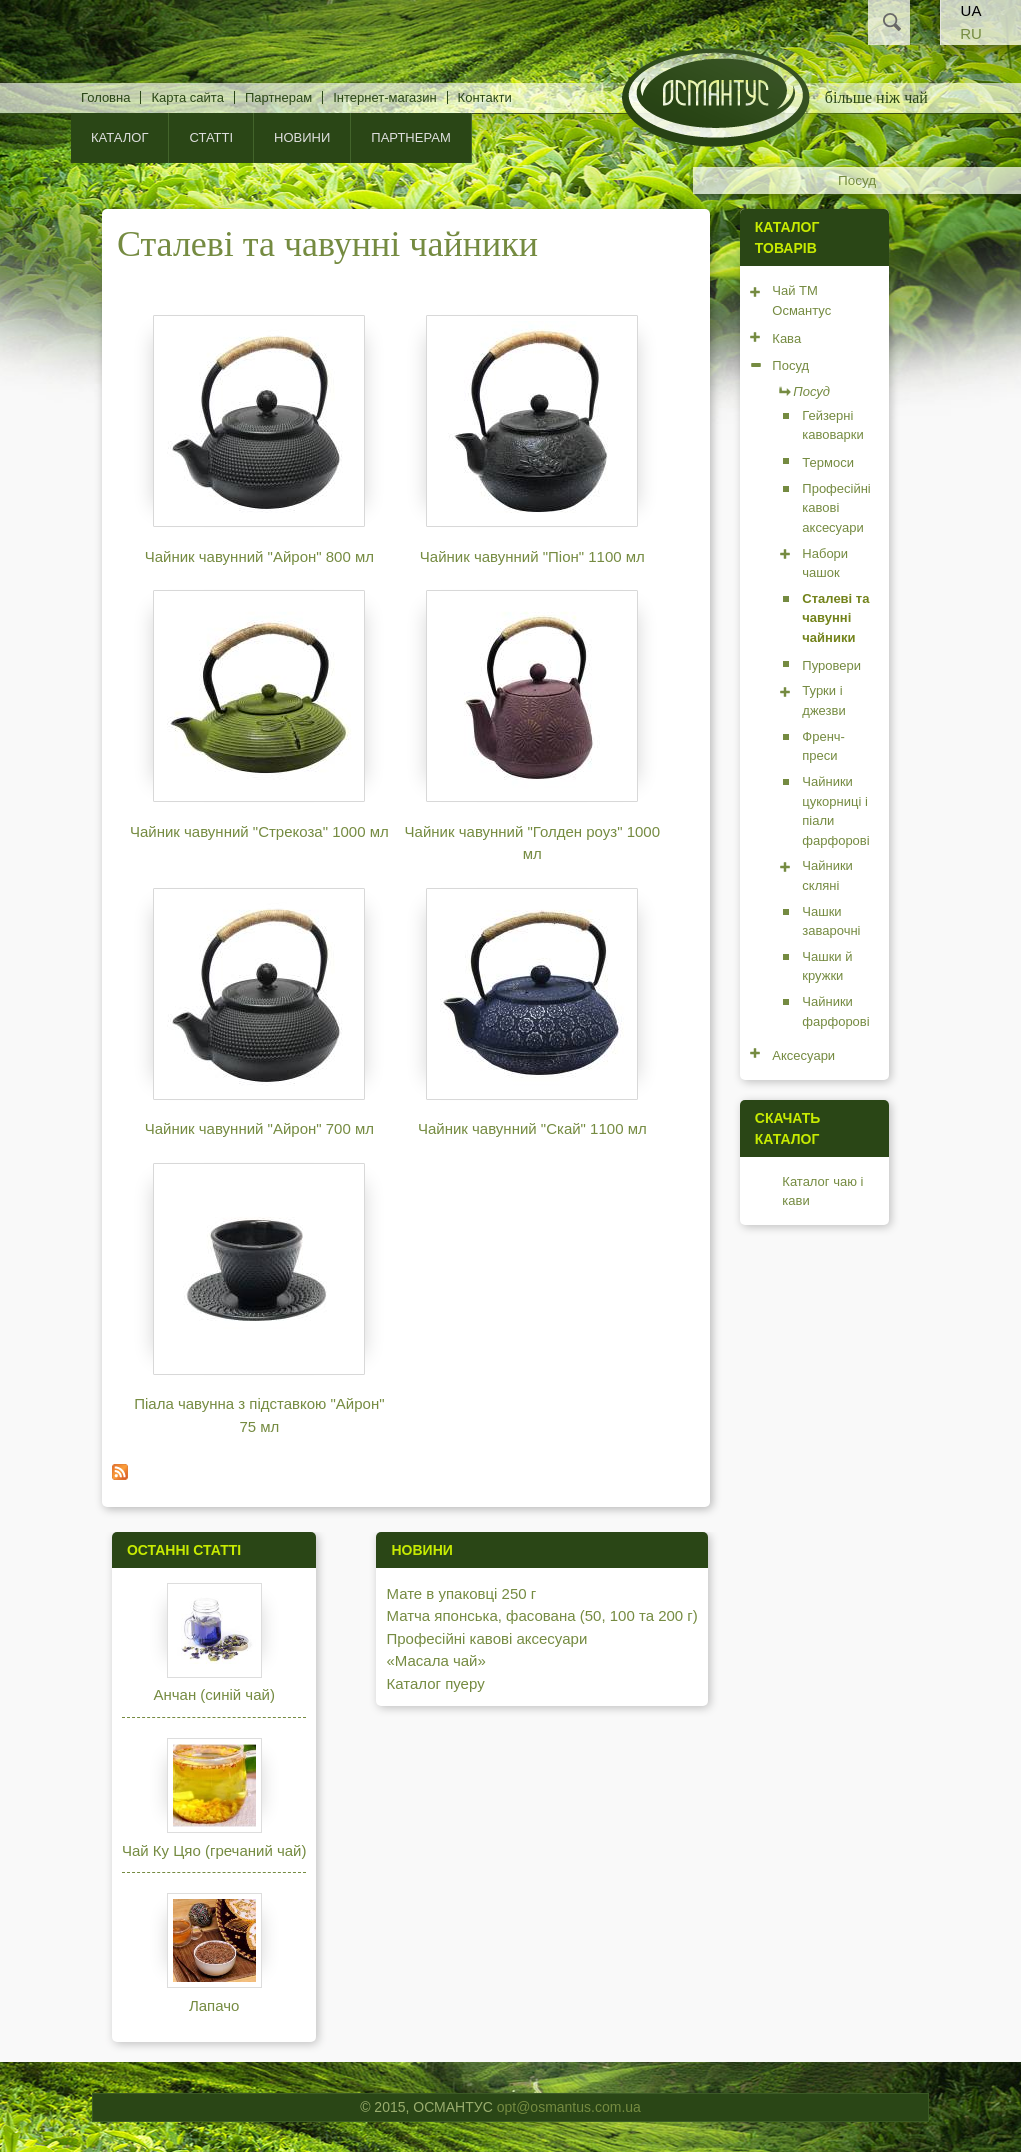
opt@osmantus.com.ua (569, 2107)
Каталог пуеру (435, 1683)
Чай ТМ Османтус (801, 300)
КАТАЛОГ (119, 137)
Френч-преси (823, 746)
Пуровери (831, 665)
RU (971, 33)
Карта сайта (187, 97)
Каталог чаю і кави (822, 1191)
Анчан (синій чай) (213, 1694)
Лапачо (214, 2005)
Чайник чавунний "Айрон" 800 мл (259, 556)
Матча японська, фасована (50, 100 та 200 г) (541, 1615)
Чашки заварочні (831, 921)
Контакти (485, 97)
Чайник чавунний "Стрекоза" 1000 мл (259, 831)
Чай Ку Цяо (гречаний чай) (214, 1850)
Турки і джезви (823, 700)
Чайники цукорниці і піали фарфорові (835, 811)
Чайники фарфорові (835, 1011)
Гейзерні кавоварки (832, 425)
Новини (302, 137)
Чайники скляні (827, 875)
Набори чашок (825, 563)
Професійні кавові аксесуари (836, 508)
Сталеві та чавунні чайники (835, 618)
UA (971, 10)
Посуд (857, 180)
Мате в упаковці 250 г (461, 1593)
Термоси (828, 462)
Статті (211, 137)
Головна (105, 97)
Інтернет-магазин (384, 97)
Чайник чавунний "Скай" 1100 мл (532, 1128)
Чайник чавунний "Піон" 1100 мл (532, 556)
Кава (786, 338)
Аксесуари (803, 1055)
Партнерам (278, 97)
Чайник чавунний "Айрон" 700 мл (259, 1128)
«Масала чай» (435, 1660)
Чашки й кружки (827, 966)
